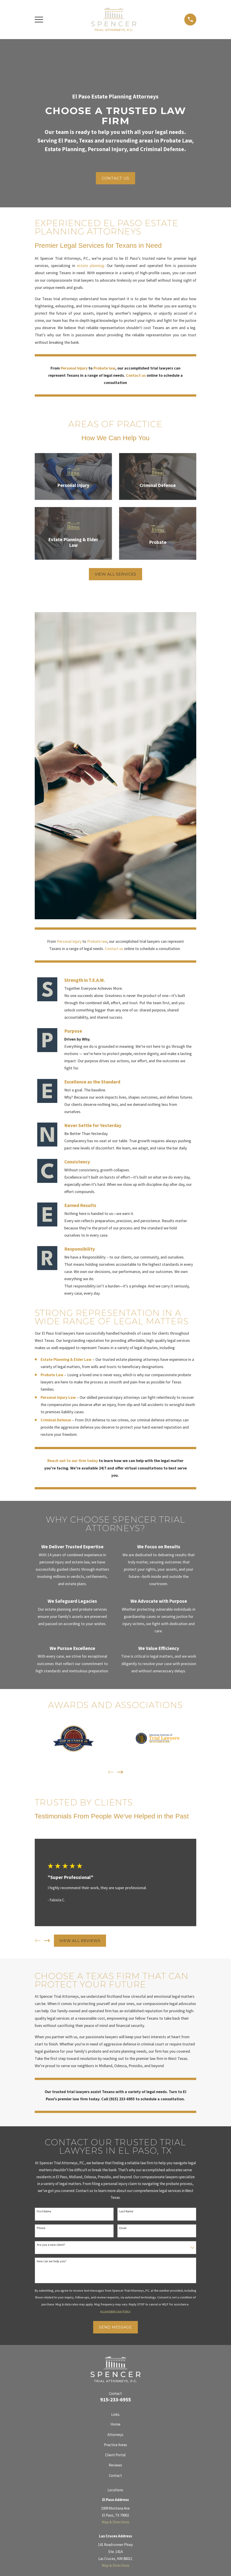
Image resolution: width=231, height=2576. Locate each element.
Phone (41, 2228)
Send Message (115, 2327)
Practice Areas (115, 2444)
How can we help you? (51, 2261)
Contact (115, 2475)
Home (115, 2424)
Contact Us (115, 178)
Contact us (114, 948)
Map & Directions (115, 2522)
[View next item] (120, 1772)
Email (122, 2228)
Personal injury (69, 941)
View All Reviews (80, 1940)
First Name (44, 2211)
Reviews (115, 2465)
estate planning (90, 265)
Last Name (126, 2211)
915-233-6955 (115, 2399)
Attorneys (115, 2434)
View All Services (115, 574)
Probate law (97, 941)
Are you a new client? (51, 2245)
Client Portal (115, 2454)
